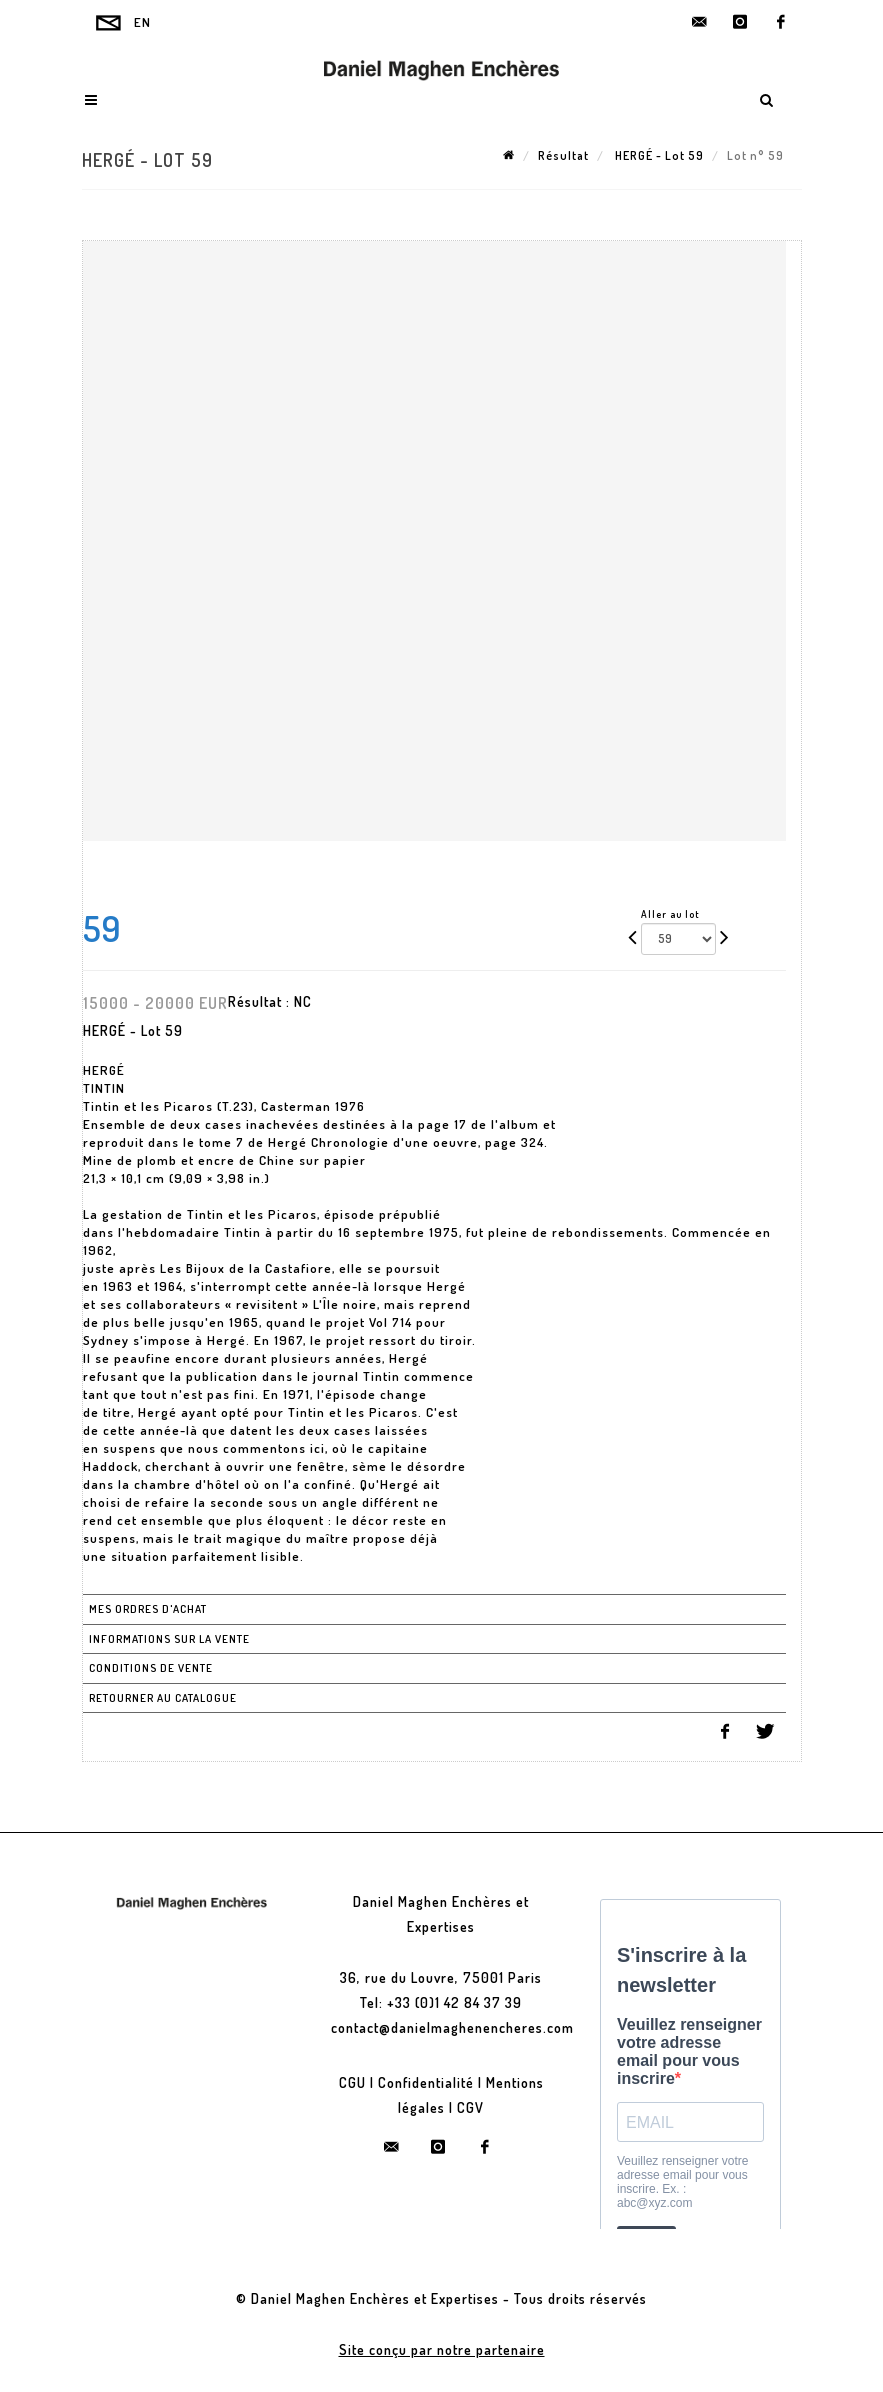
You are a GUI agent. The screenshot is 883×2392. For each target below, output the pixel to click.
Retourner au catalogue (163, 1698)
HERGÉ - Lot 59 (658, 155)
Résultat (563, 155)
